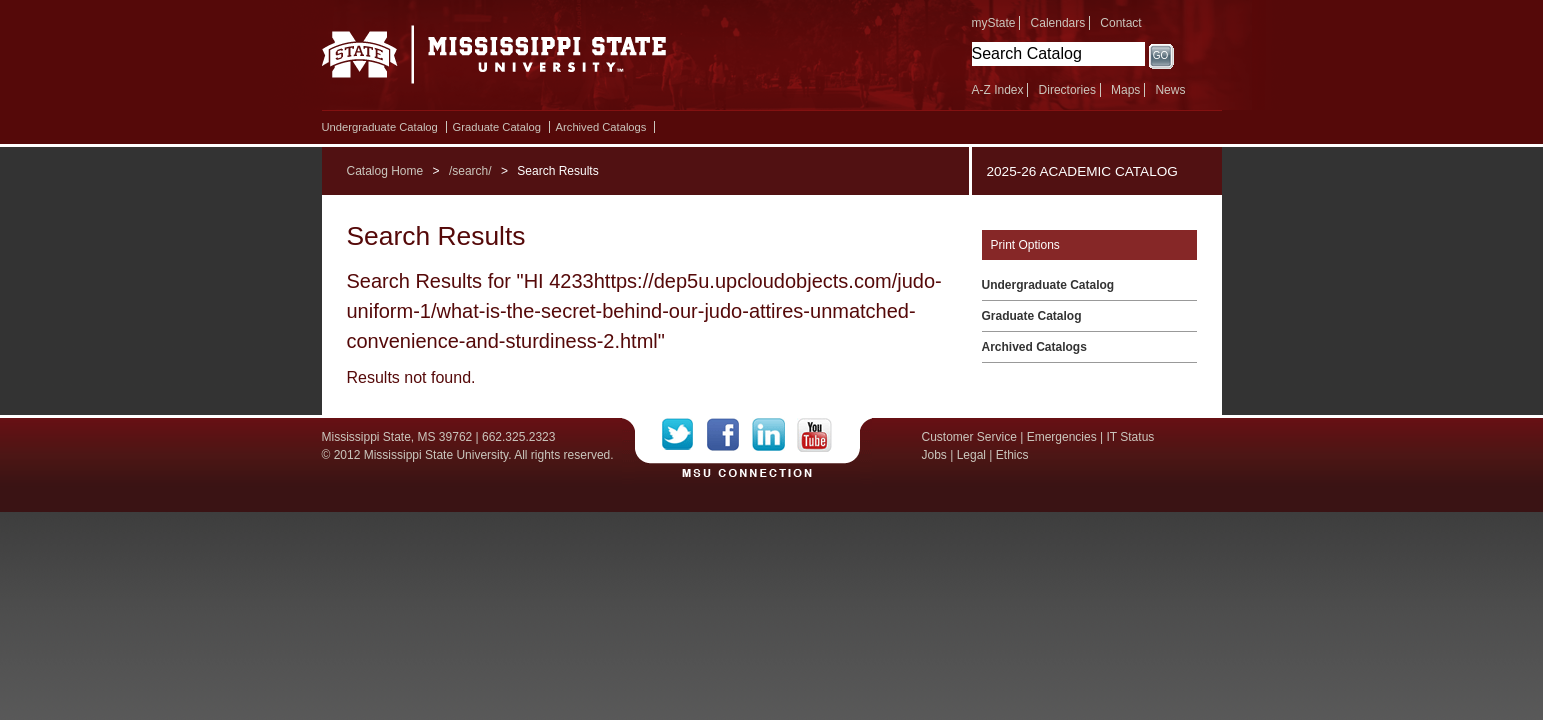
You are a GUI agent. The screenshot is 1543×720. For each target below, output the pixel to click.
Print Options (1025, 245)
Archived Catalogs (601, 127)
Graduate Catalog (497, 127)
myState (994, 23)
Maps (1125, 90)
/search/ (470, 171)
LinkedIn (774, 435)
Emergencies (1062, 437)
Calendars (1058, 23)
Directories (1067, 90)
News (1170, 90)
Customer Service (969, 437)
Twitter (684, 435)
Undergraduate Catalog (380, 127)
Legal (971, 455)
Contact (1120, 23)
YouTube (814, 435)
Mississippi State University (494, 60)
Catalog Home (385, 171)
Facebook (729, 435)
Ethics (1012, 455)
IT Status (1131, 437)
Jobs (934, 455)
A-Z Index (998, 90)
